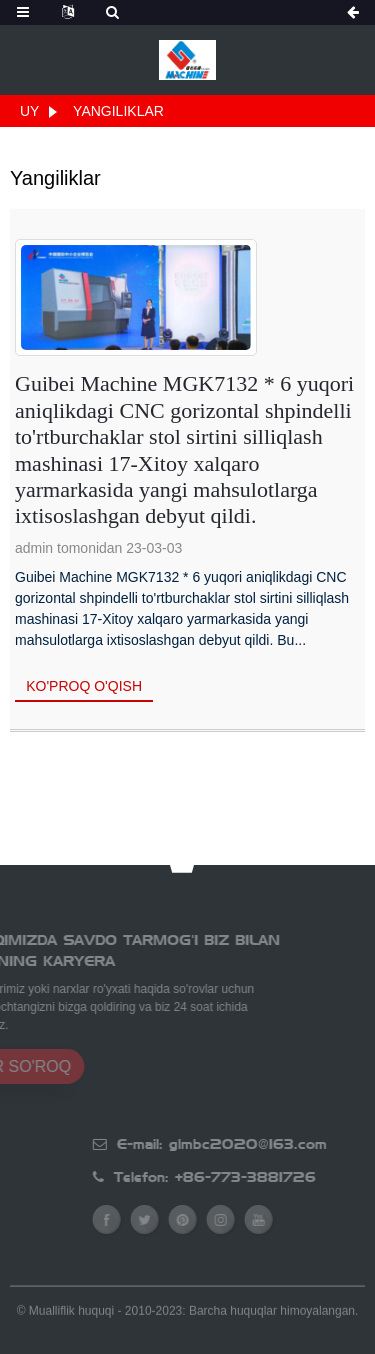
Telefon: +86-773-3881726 (249, 1177)
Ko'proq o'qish (84, 686)
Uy (29, 111)
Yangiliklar (118, 111)
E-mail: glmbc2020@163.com (256, 1144)
